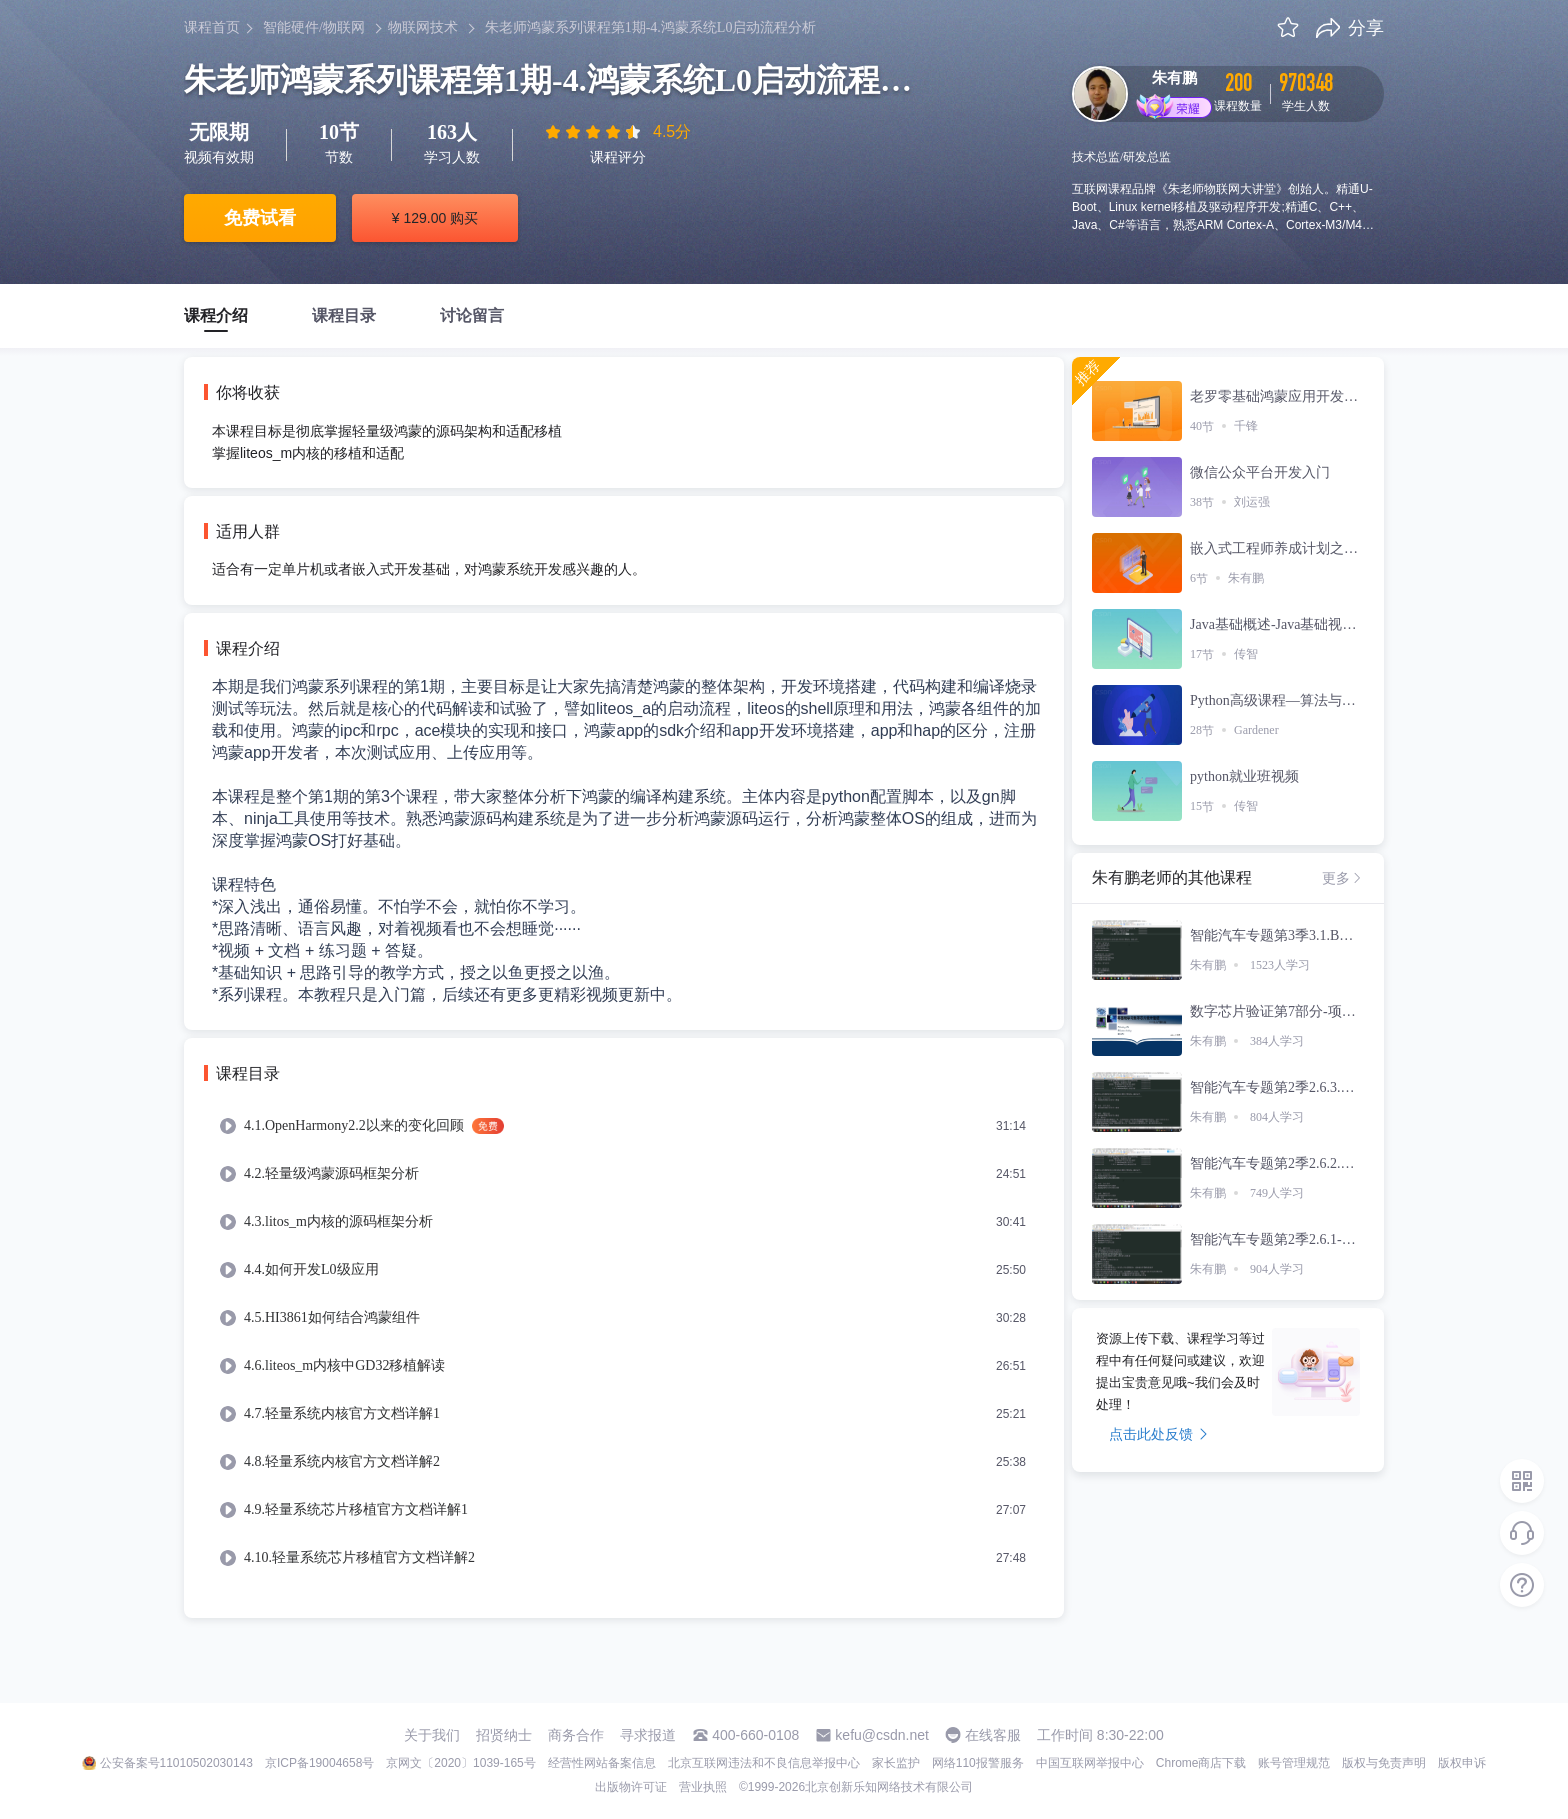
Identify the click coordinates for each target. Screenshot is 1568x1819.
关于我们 (432, 1735)
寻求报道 (648, 1735)
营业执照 (703, 1787)
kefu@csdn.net (882, 1735)
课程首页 (212, 27)
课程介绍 (216, 315)
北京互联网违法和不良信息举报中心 (764, 1763)
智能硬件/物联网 (314, 27)
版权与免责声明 (1384, 1763)
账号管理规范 (1294, 1763)
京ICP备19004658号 (319, 1763)
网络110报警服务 (978, 1763)
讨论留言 (472, 315)
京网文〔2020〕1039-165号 (460, 1763)
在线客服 (993, 1735)
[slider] (595, 132)
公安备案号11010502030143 (176, 1763)
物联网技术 (423, 27)
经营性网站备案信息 (602, 1763)
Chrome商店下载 (1201, 1763)
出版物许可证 (631, 1787)
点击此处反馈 (1158, 1434)
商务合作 (576, 1735)
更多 (1343, 878)
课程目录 (344, 315)
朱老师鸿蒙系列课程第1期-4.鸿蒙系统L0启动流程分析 (651, 27)
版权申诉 (1462, 1763)
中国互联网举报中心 (1090, 1763)
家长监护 (896, 1763)
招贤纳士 (504, 1735)
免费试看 (260, 218)
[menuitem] (624, 1126)
